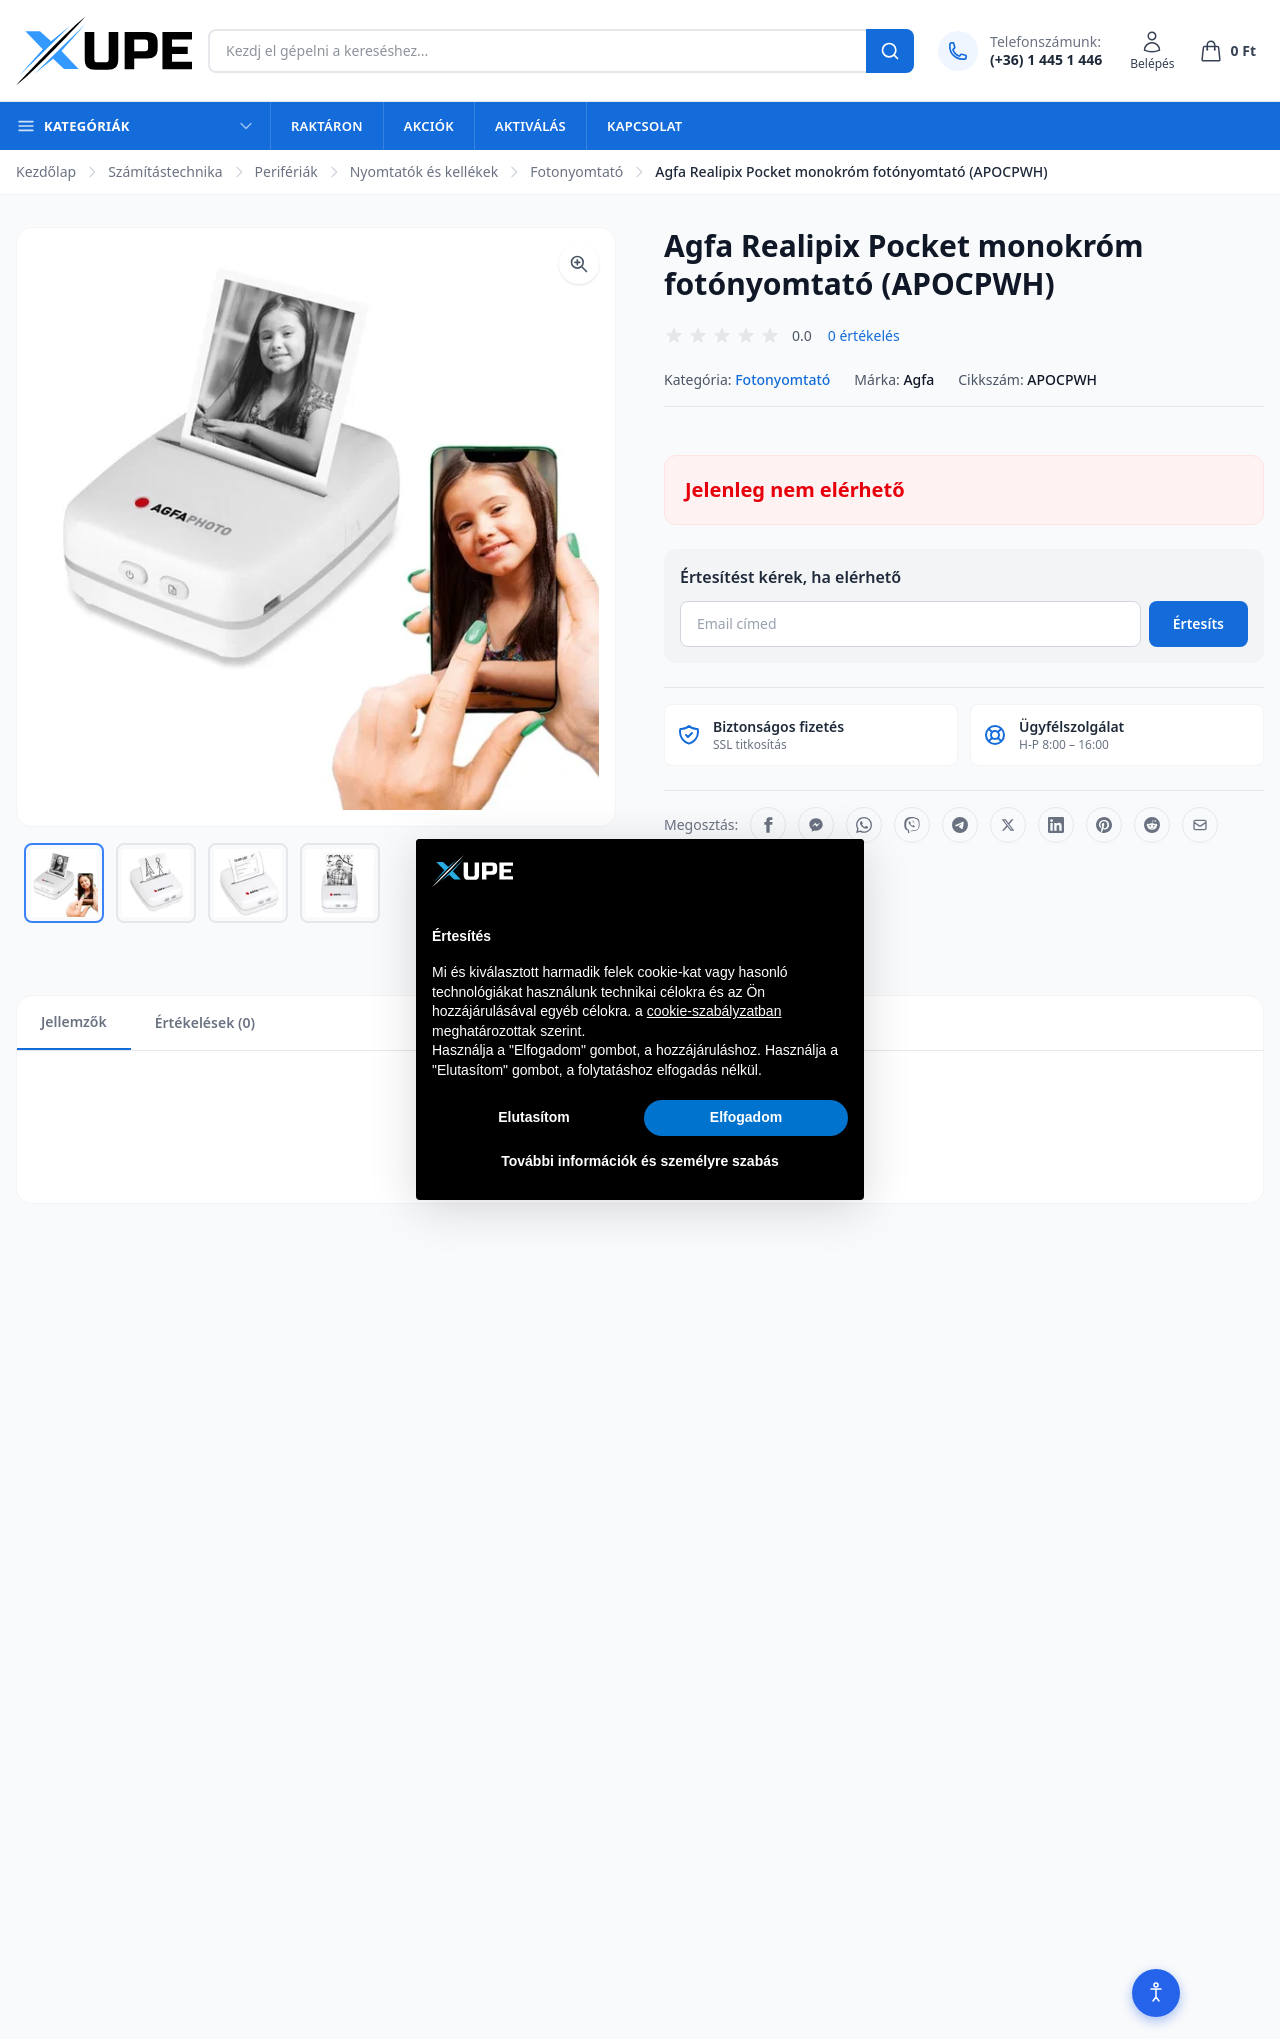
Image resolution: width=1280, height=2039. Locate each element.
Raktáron (327, 126)
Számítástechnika (165, 171)
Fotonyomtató (576, 171)
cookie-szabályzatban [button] (714, 1011)
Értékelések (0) (205, 1022)
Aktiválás (530, 126)
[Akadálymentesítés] (1156, 1993)
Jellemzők (74, 1021)
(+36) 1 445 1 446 (1046, 59)
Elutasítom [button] (534, 1117)
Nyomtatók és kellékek (424, 171)
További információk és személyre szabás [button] (640, 1161)
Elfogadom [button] (746, 1117)
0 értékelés (864, 335)
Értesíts (1198, 623)
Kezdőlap (46, 171)
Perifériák (286, 171)
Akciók (429, 126)
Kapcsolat (644, 126)
